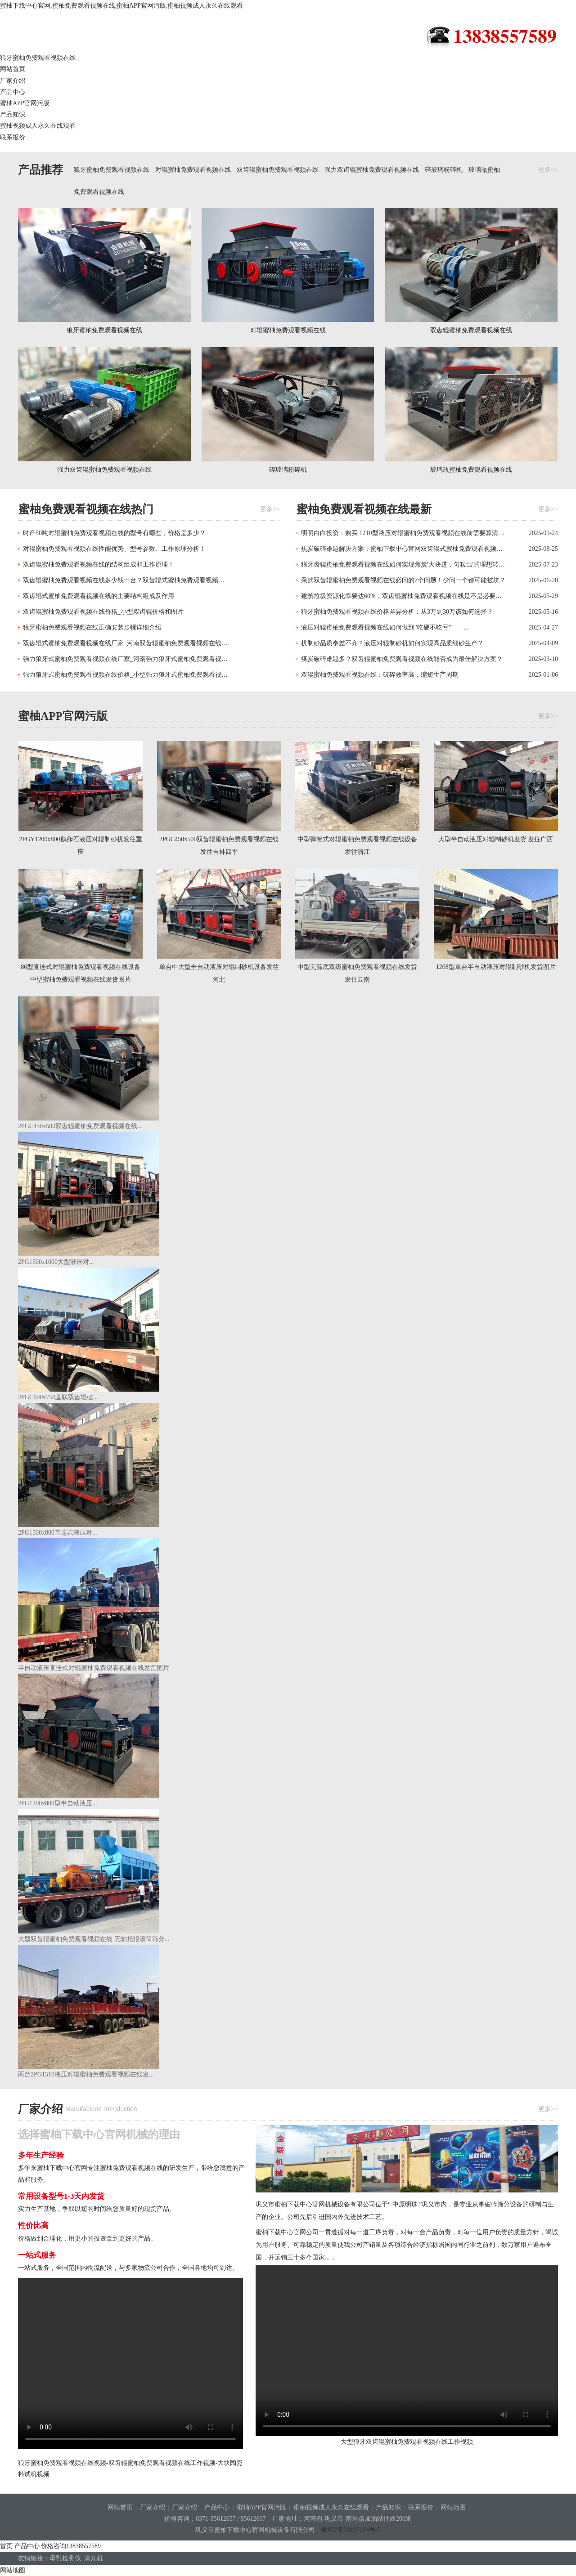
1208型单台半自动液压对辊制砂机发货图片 (496, 967)
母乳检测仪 (67, 2558)
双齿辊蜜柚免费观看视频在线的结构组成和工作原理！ (98, 564)
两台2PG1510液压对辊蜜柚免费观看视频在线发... (85, 2074)
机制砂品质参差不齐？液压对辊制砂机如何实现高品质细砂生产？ (392, 643)
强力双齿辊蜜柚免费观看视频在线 (371, 169)
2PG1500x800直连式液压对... (57, 1532)
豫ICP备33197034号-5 (350, 2530)
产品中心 (12, 92)
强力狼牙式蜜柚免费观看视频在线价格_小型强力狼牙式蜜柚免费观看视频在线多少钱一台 (126, 674)
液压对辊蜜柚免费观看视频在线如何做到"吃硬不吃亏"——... (384, 627)
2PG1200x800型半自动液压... (57, 1803)
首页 (6, 2546)
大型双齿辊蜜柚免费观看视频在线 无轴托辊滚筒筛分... (93, 1939)
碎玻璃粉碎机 (444, 169)
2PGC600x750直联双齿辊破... (58, 1397)
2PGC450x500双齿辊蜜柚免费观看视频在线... (80, 1126)
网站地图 (453, 2507)
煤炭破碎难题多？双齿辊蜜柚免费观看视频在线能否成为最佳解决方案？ (402, 659)
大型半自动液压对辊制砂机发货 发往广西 (496, 839)
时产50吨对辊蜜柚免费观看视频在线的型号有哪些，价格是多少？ (114, 533)
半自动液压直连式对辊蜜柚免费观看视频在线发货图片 (93, 1668)
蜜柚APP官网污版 (25, 103)
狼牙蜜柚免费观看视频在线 (94, 34)
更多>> (548, 169)
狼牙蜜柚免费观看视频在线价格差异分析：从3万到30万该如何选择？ (397, 611)
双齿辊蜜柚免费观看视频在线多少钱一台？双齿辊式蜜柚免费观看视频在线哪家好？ (126, 580)
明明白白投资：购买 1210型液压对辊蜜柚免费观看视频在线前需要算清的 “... (404, 533)
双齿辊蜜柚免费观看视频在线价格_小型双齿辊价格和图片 (103, 611)
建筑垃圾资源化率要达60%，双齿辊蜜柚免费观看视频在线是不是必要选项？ (404, 596)
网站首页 (12, 69)
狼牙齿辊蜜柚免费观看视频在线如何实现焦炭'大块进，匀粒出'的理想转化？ (404, 564)
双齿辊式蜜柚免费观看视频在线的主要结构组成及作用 (98, 596)
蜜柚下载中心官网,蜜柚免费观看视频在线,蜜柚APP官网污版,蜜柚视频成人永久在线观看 (121, 5)
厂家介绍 (12, 80)
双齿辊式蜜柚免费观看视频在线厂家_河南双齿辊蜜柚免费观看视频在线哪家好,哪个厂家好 (126, 643)
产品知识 (12, 114)
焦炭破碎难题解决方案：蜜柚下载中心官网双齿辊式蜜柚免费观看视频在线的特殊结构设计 (404, 548)
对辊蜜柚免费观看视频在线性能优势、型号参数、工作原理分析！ (114, 548)
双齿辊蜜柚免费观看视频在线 (278, 169)
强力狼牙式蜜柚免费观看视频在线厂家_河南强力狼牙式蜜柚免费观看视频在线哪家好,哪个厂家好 (126, 659)
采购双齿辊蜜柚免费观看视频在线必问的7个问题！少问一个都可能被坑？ (403, 580)
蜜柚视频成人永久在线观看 (331, 2507)
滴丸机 (95, 2558)
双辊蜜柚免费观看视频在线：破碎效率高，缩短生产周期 (380, 674)
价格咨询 (71, 2546)
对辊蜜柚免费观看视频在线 (193, 169)
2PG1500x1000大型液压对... (56, 1262)
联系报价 (12, 137)
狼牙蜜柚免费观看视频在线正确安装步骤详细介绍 (92, 627)
